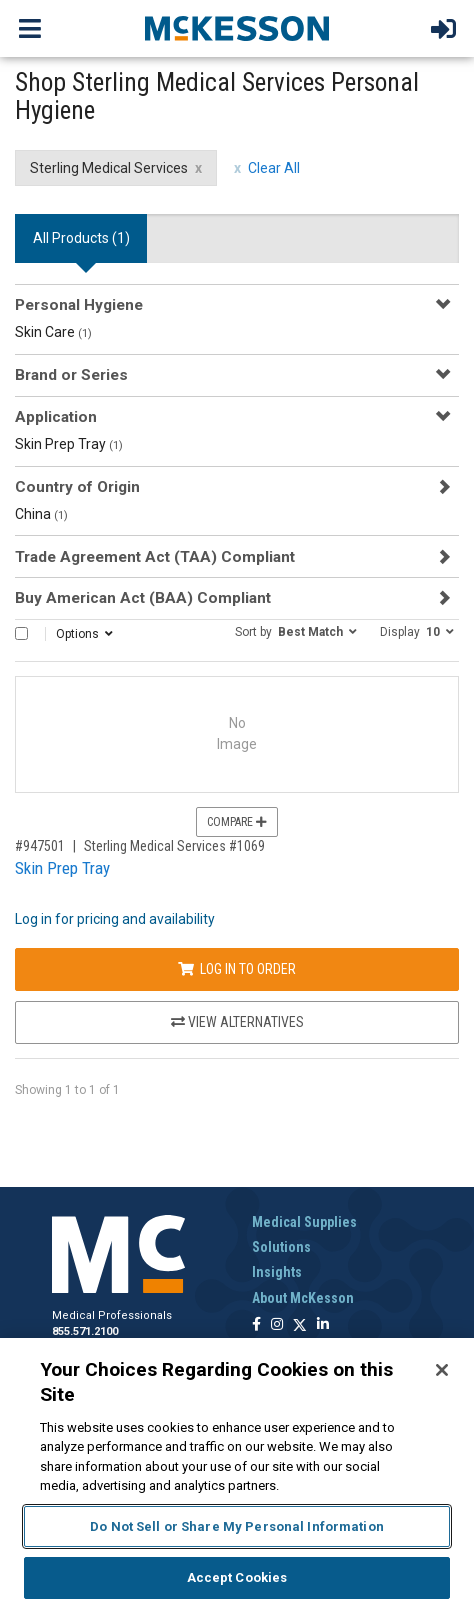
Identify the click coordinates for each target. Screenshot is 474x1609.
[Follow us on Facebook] (256, 1325)
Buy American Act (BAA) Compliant (143, 598)
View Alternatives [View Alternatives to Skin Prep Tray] (237, 1022)
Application (56, 417)
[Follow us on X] (300, 1325)
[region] (237, 1473)
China (41, 514)
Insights (277, 1272)
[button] (296, 631)
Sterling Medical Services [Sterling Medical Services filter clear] (109, 168)
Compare (237, 822)
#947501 (40, 846)
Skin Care (53, 332)
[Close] (442, 1370)
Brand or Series (71, 375)
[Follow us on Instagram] (277, 1325)
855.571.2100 (85, 1331)
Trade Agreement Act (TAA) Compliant (155, 557)
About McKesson (303, 1298)
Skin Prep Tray (69, 444)
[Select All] (21, 633)
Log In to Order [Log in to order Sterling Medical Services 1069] (237, 969)
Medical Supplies (304, 1222)
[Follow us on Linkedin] (323, 1325)
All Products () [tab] (81, 238)
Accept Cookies (237, 1577)
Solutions (281, 1247)
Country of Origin (77, 487)
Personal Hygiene (79, 305)
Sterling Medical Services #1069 (174, 846)
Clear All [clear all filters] (274, 168)
